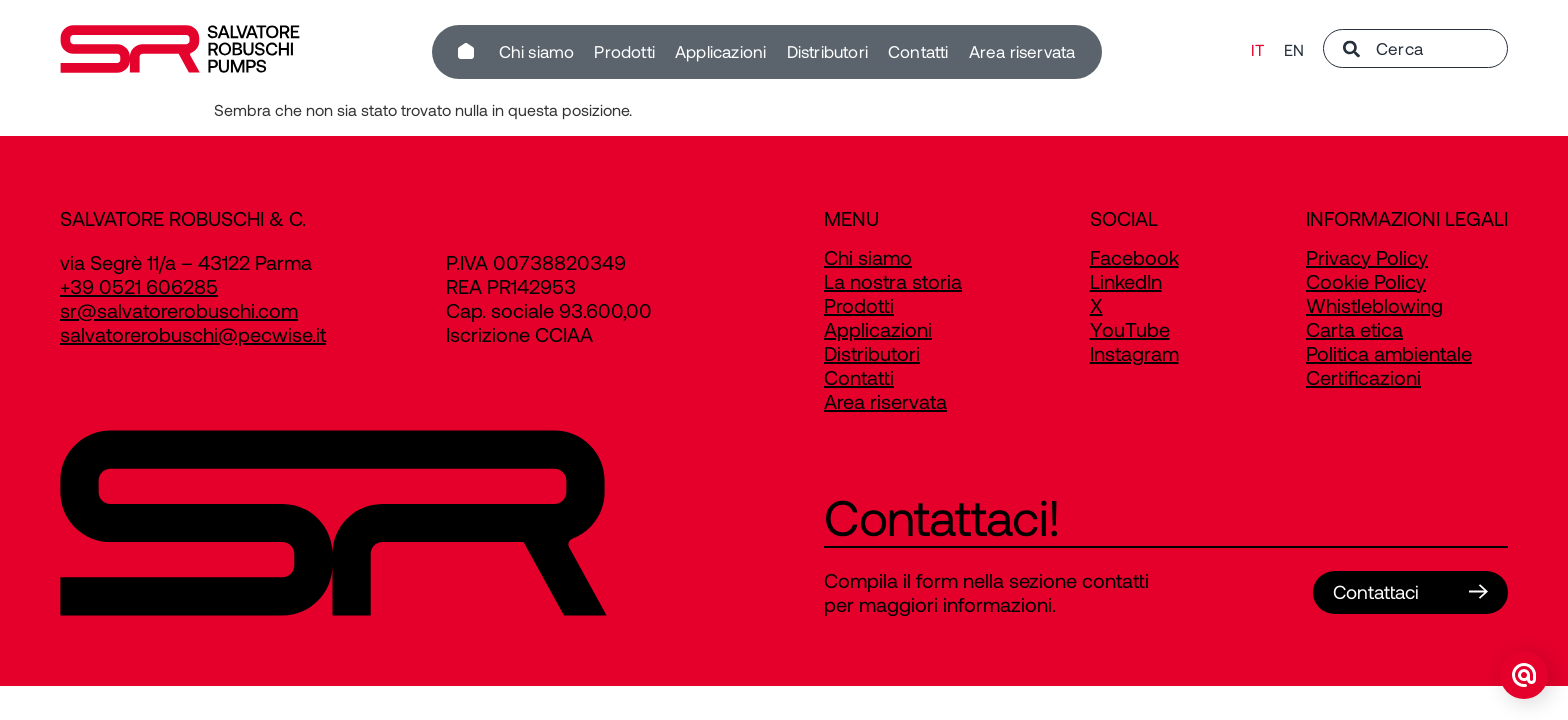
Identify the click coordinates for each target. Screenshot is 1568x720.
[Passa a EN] (1294, 52)
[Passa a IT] (1257, 52)
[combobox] (1415, 51)
